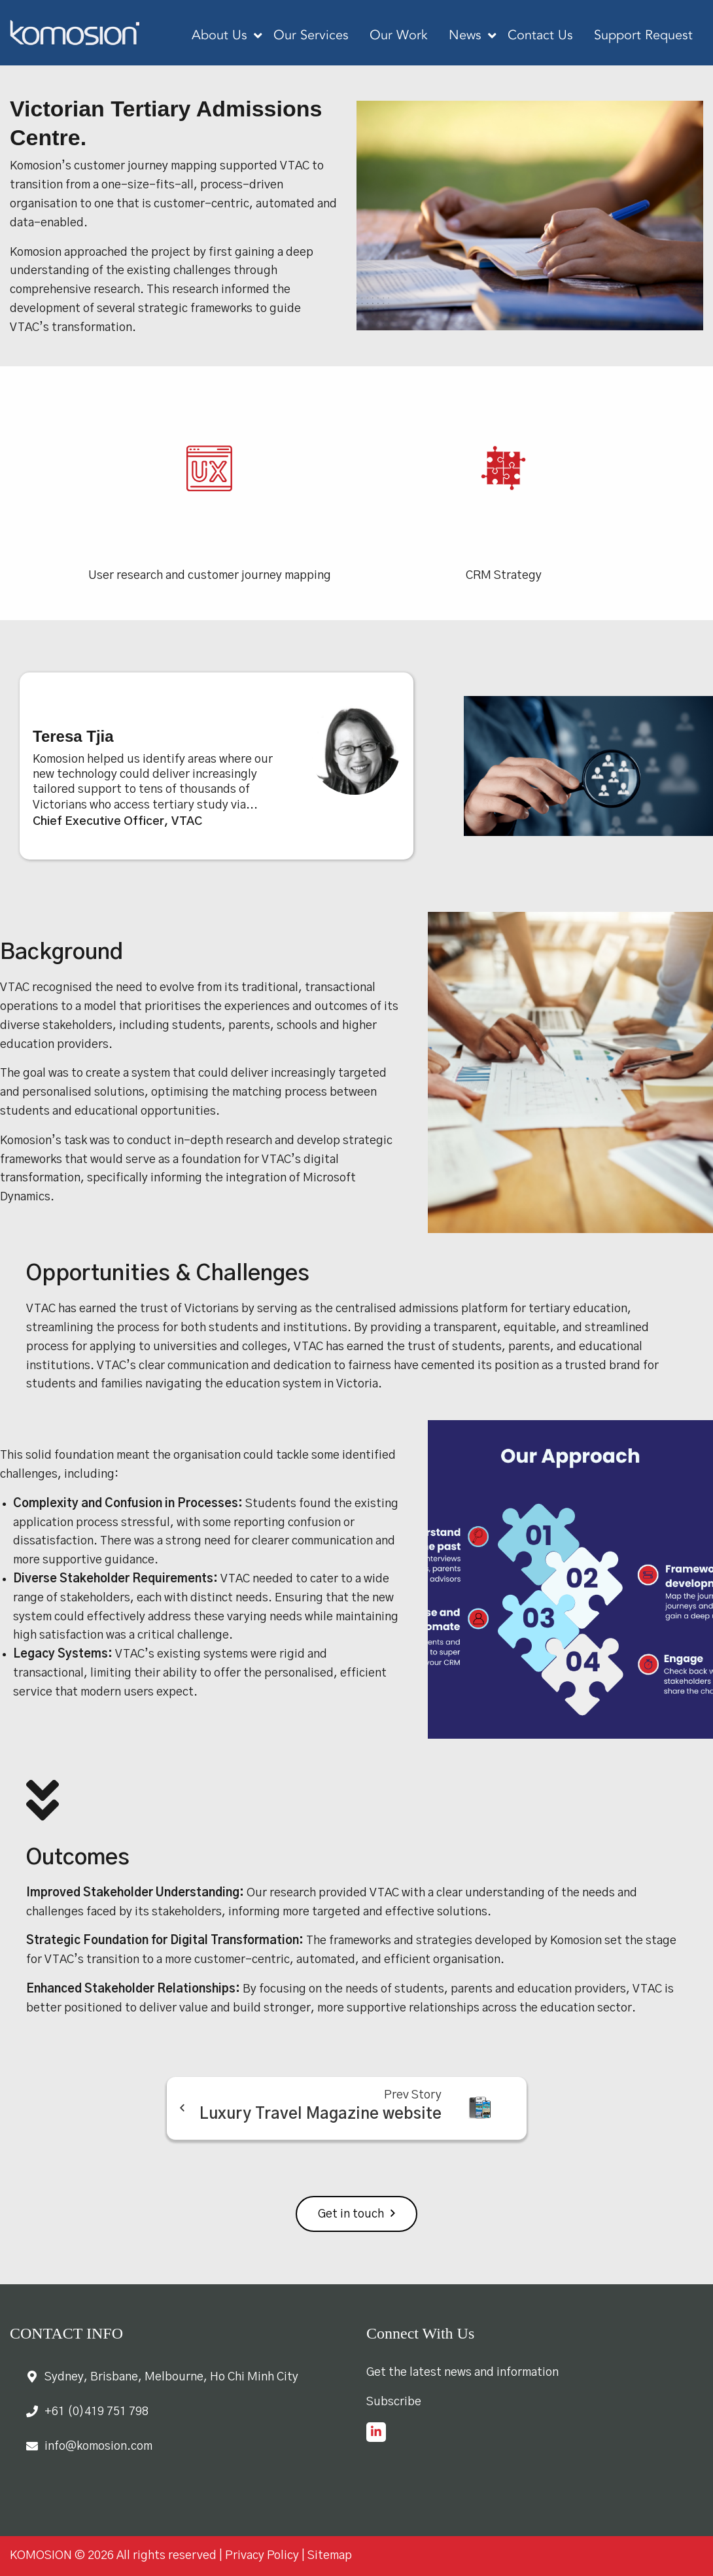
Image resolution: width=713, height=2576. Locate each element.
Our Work (399, 36)
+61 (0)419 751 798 (96, 2412)
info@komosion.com (98, 2446)
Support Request (643, 36)
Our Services (311, 36)
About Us (219, 36)
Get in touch (351, 2214)
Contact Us (540, 36)
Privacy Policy (262, 2556)
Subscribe (393, 2402)
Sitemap (329, 2556)
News (465, 36)
